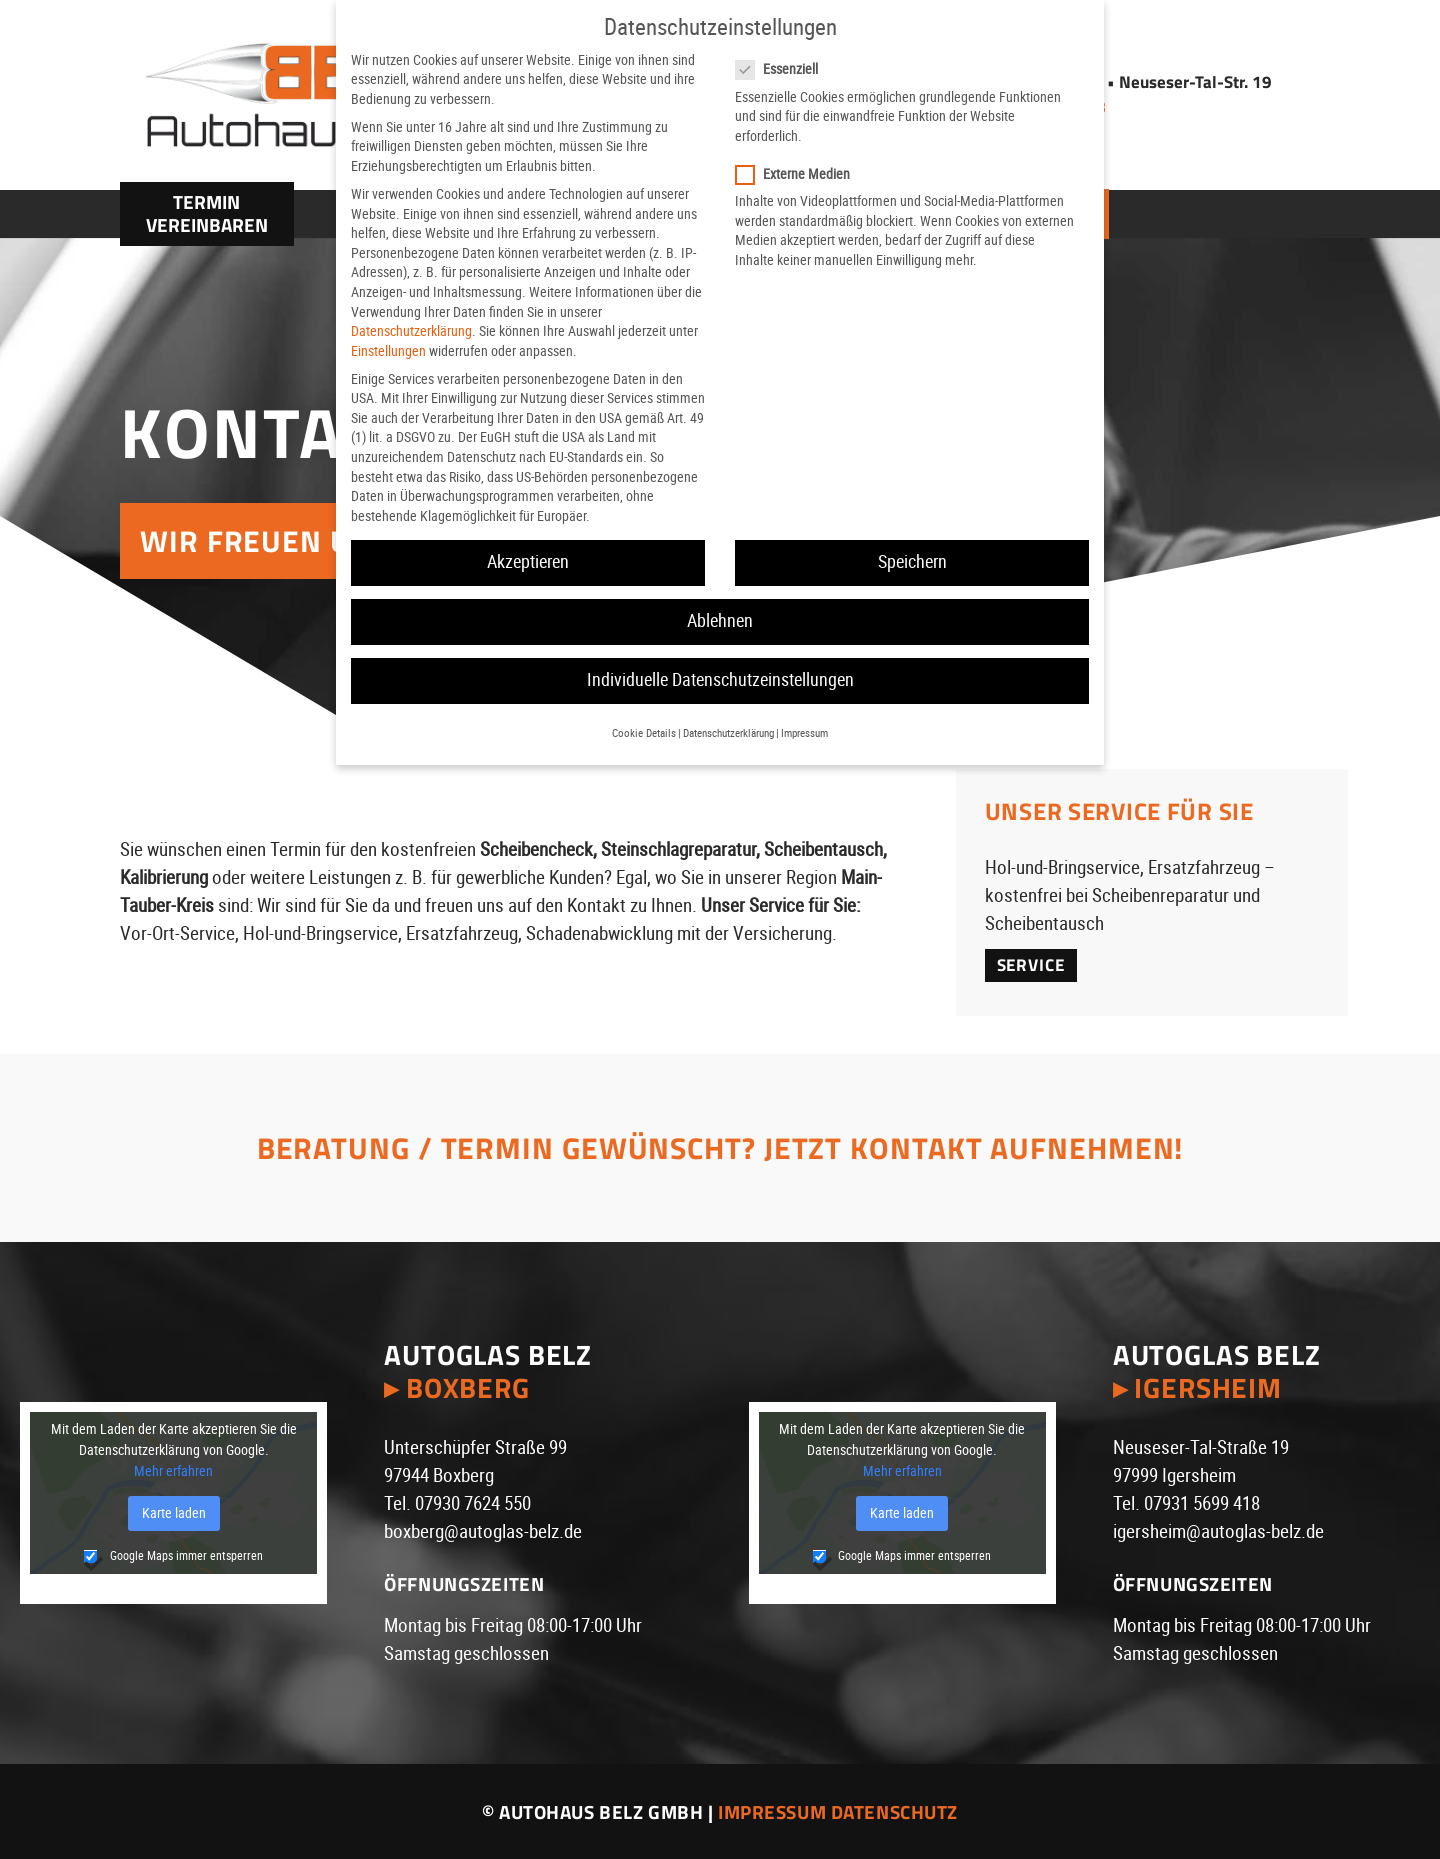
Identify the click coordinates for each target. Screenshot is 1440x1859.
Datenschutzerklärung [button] (728, 733)
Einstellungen (388, 351)
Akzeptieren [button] (528, 562)
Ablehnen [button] (720, 621)
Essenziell (786, 69)
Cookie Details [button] (644, 733)
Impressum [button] (804, 733)
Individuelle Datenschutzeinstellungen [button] (720, 680)
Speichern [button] (912, 562)
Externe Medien (802, 174)
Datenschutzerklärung (411, 331)
